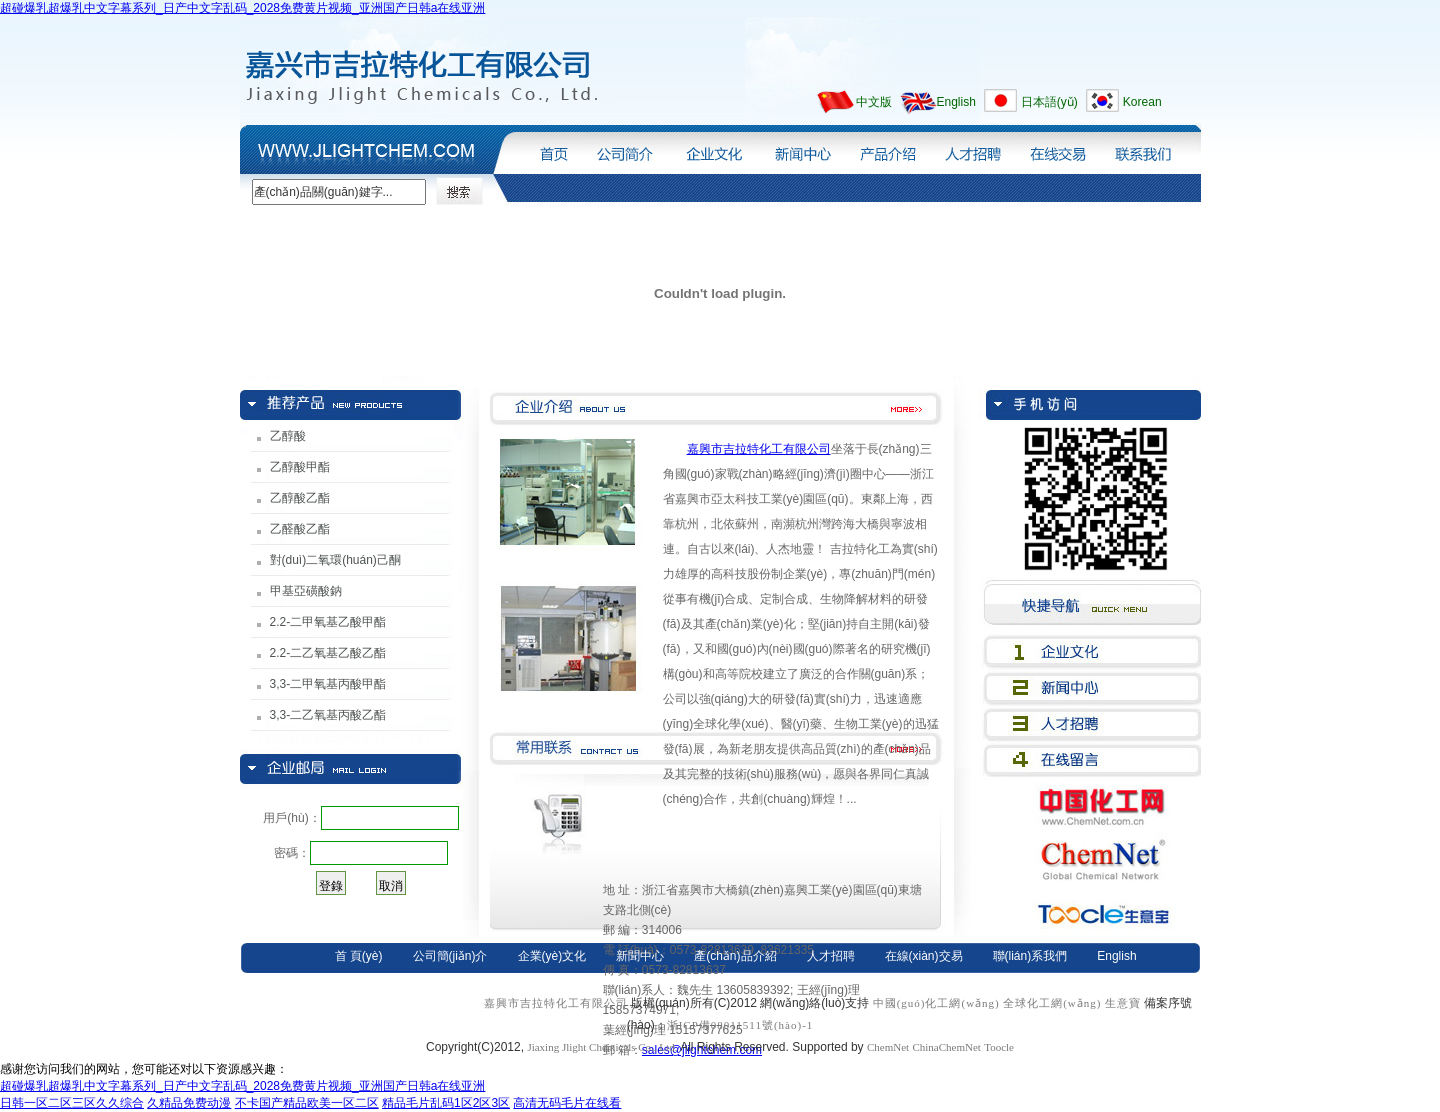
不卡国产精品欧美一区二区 (307, 1103)
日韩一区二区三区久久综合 (72, 1103)
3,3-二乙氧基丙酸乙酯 (328, 715)
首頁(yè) (549, 148)
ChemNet (888, 1047)
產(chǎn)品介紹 (887, 148)
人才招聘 (972, 148)
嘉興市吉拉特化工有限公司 (759, 449)
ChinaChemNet (946, 1047)
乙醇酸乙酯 (300, 498)
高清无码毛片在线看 (567, 1103)
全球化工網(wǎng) (1052, 1003)
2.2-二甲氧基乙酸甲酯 (328, 622)
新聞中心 (799, 148)
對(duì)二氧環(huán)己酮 (335, 560)
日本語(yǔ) (1049, 102)
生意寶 (1123, 1003)
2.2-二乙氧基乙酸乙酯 (328, 653)
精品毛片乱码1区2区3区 (446, 1103)
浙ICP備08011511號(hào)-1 (740, 1025)
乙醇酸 (288, 436)
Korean (1142, 102)
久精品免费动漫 (189, 1103)
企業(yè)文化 (712, 148)
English (956, 102)
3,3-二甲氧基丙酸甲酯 (328, 684)
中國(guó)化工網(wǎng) (936, 1003)
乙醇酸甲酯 (300, 467)
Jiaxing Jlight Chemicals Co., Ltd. (603, 1047)
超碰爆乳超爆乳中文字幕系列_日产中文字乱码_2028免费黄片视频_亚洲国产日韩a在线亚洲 (242, 8)
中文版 (874, 102)
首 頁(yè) (359, 956)
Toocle (999, 1047)
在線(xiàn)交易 (1056, 148)
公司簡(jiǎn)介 (623, 148)
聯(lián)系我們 (1150, 148)
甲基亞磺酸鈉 (306, 591)
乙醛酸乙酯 (300, 529)
